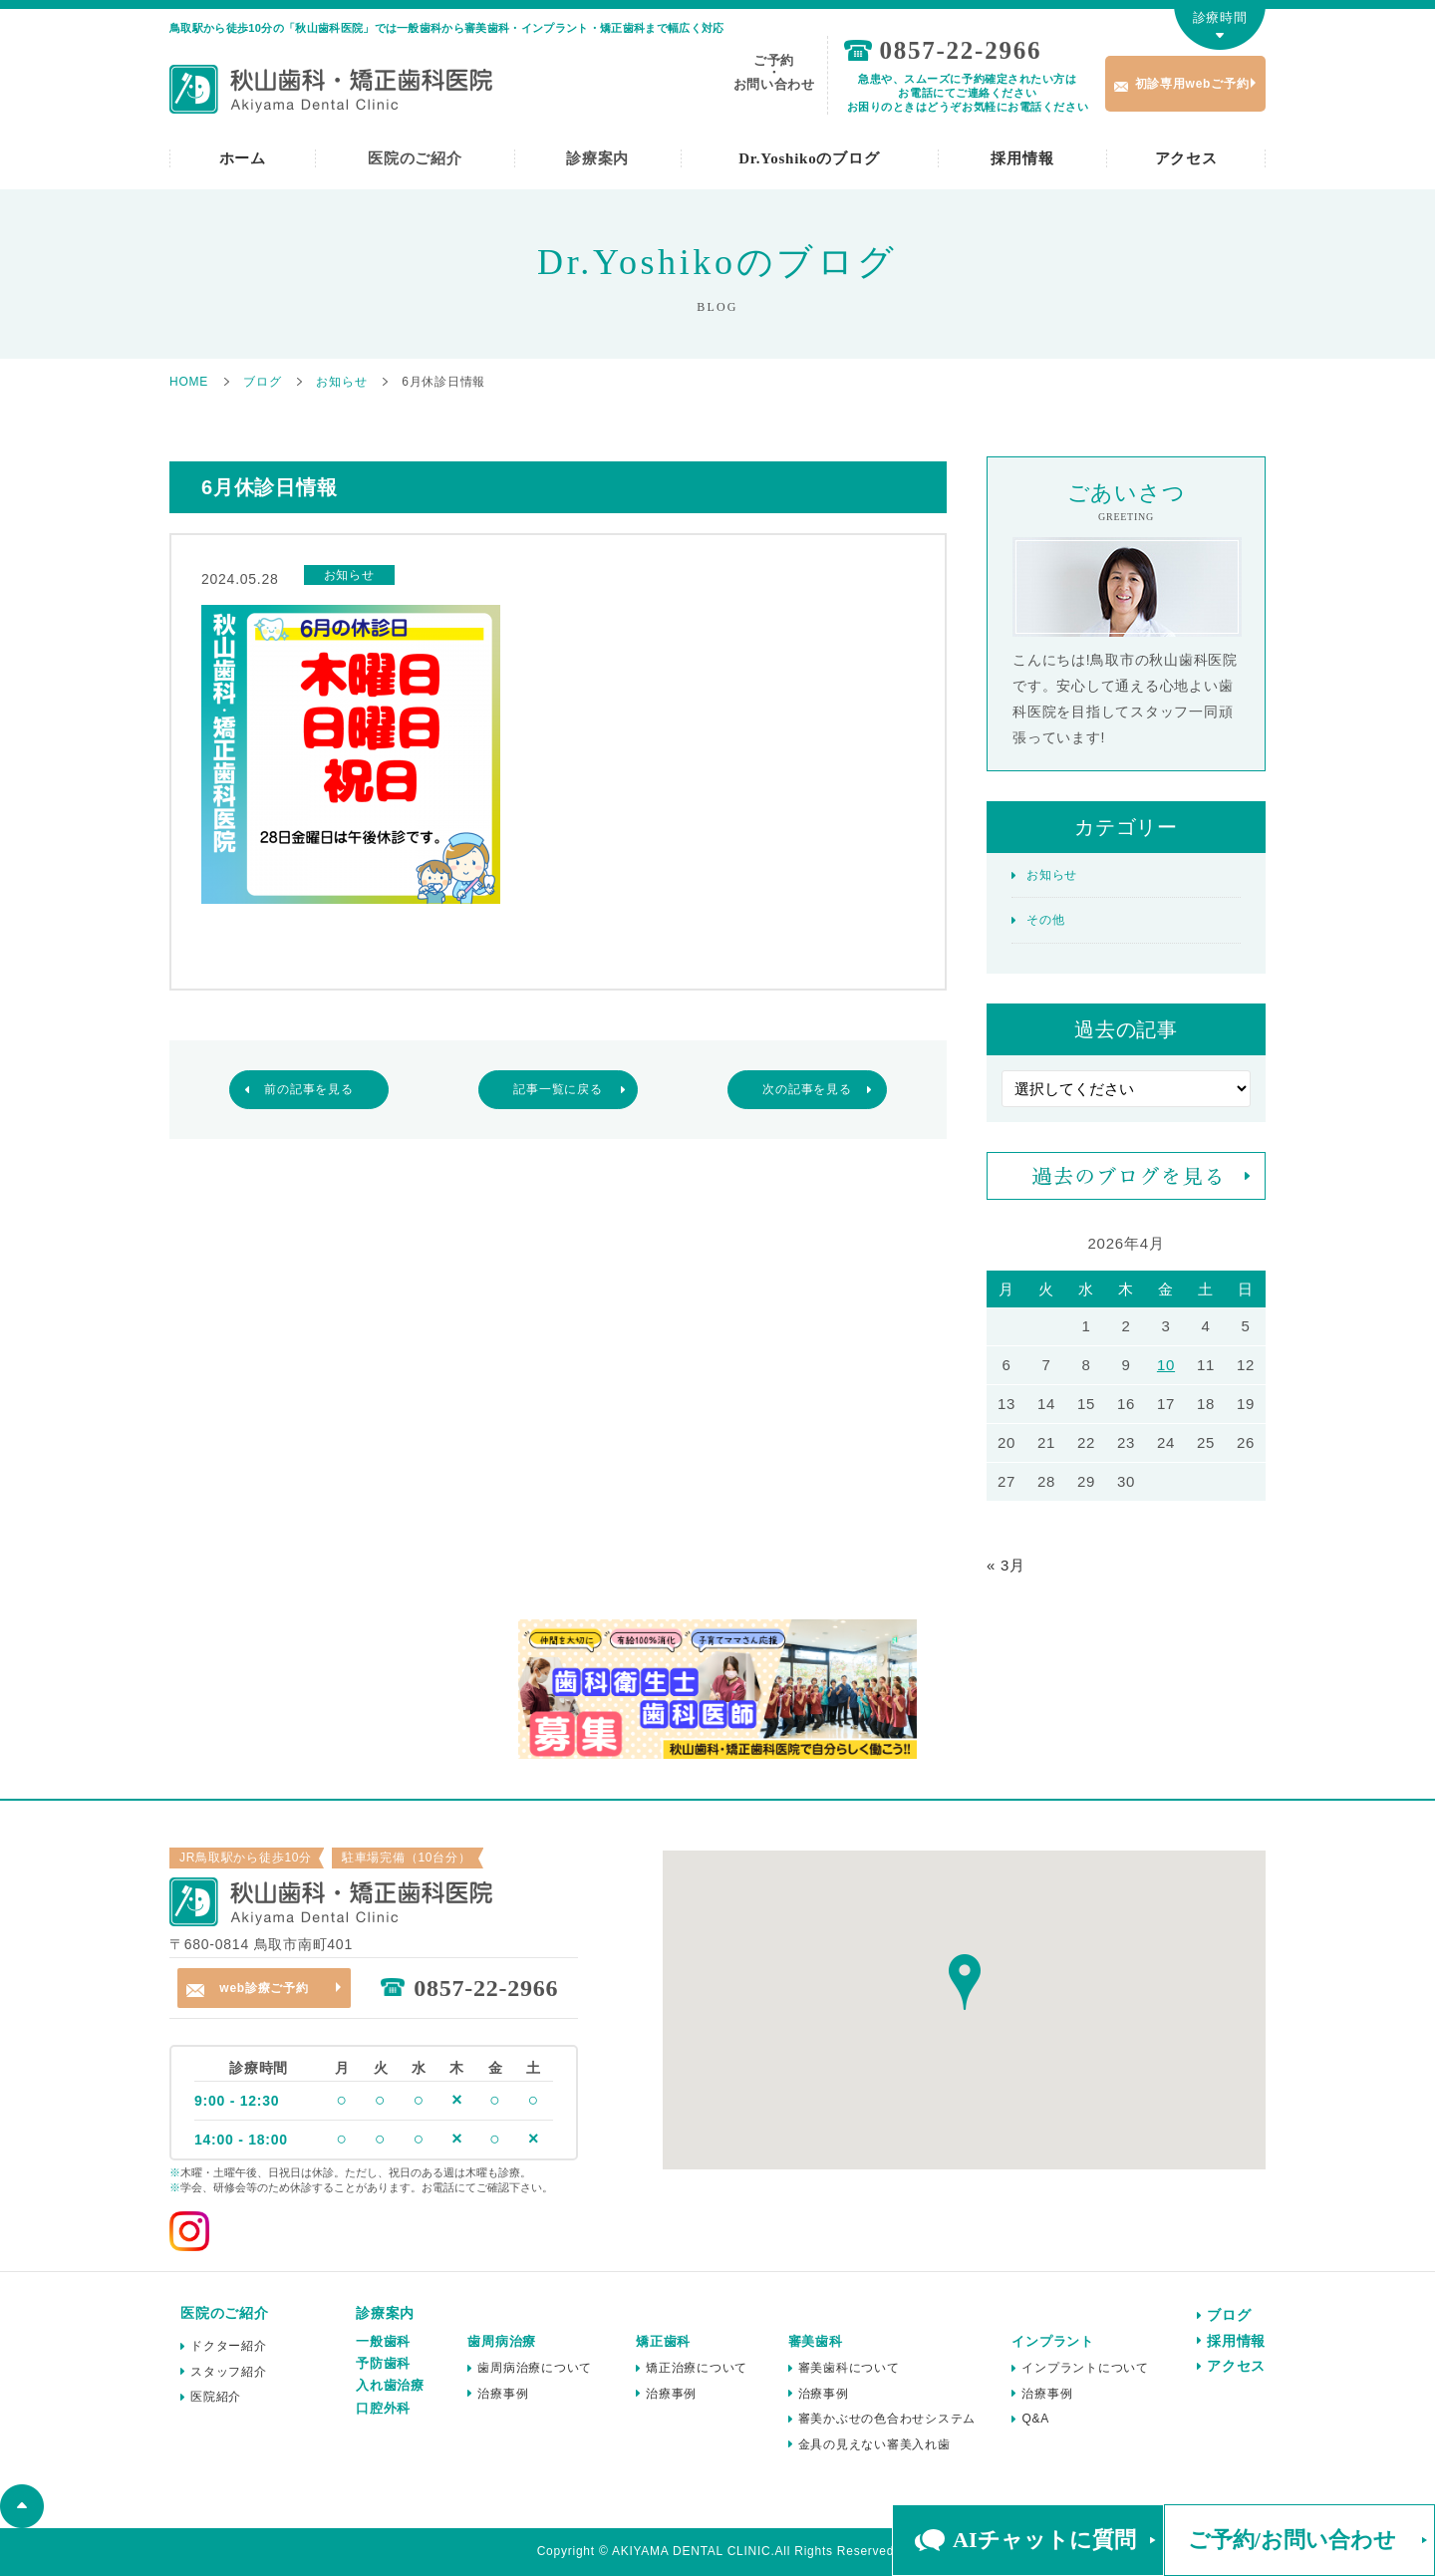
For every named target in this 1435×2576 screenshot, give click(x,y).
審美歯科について (849, 2368)
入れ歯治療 (390, 2385)
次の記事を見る (806, 1089)
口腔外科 (383, 2408)
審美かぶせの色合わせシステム (887, 2419)
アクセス (1186, 158)
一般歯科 (383, 2341)
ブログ (1229, 2315)
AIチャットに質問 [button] (1044, 2539)
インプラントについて (1085, 2368)
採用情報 (1022, 158)
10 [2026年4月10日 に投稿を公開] (1166, 1364)
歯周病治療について (534, 2368)
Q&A (1035, 2419)
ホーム (242, 158)
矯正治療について (696, 2368)
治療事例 (502, 2394)
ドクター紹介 (228, 2346)
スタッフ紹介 (228, 2372)
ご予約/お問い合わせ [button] (1292, 2539)
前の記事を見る (308, 1089)
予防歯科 (383, 2363)
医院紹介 (215, 2397)
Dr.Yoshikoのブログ (808, 158)
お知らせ (1051, 875)
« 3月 (1006, 1565)
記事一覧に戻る (557, 1089)
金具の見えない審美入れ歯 (874, 2444)
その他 (1045, 920)
